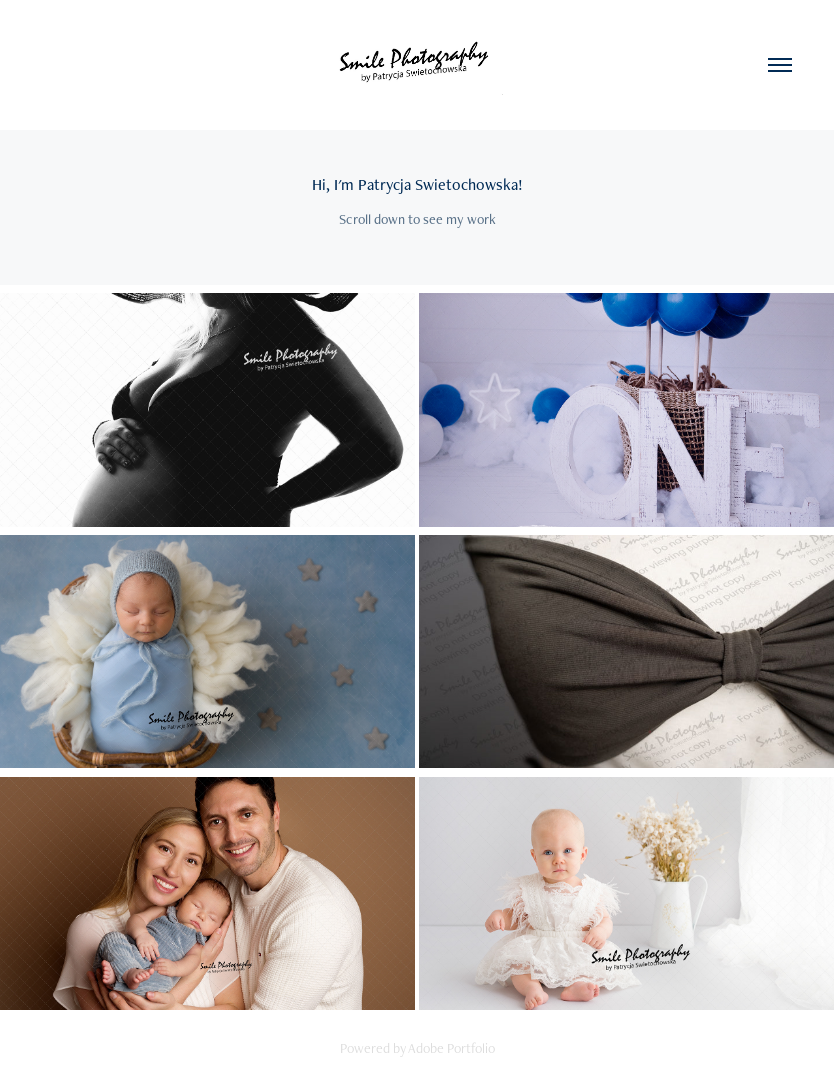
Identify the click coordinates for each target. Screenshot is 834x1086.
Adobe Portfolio (451, 1048)
